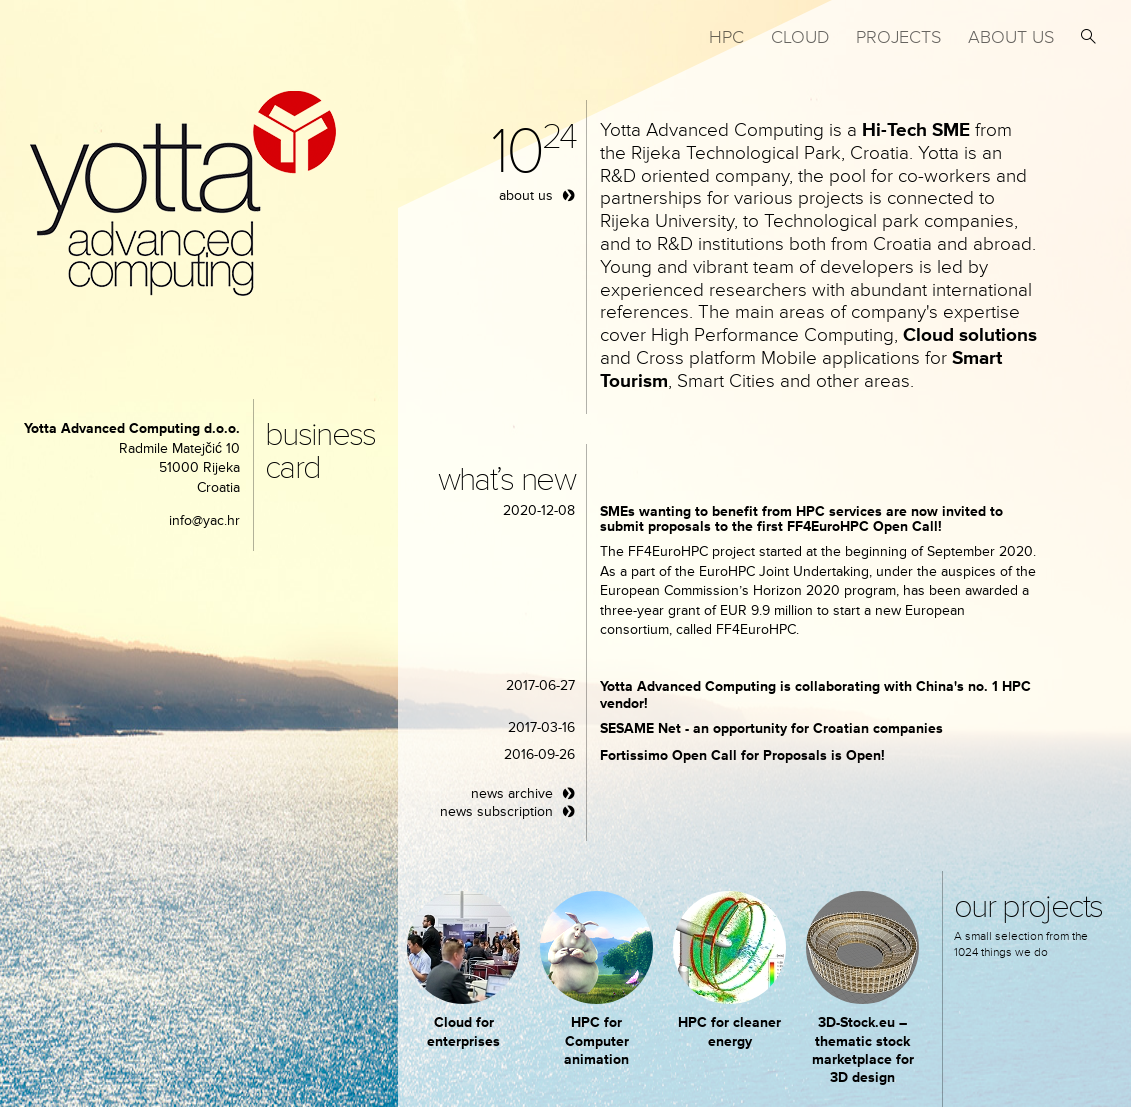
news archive (512, 793)
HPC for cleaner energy (729, 1031)
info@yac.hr (204, 520)
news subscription (496, 811)
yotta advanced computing (183, 193)
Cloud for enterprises (463, 1031)
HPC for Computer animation (596, 1040)
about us (526, 195)
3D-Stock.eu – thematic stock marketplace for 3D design (863, 1050)
